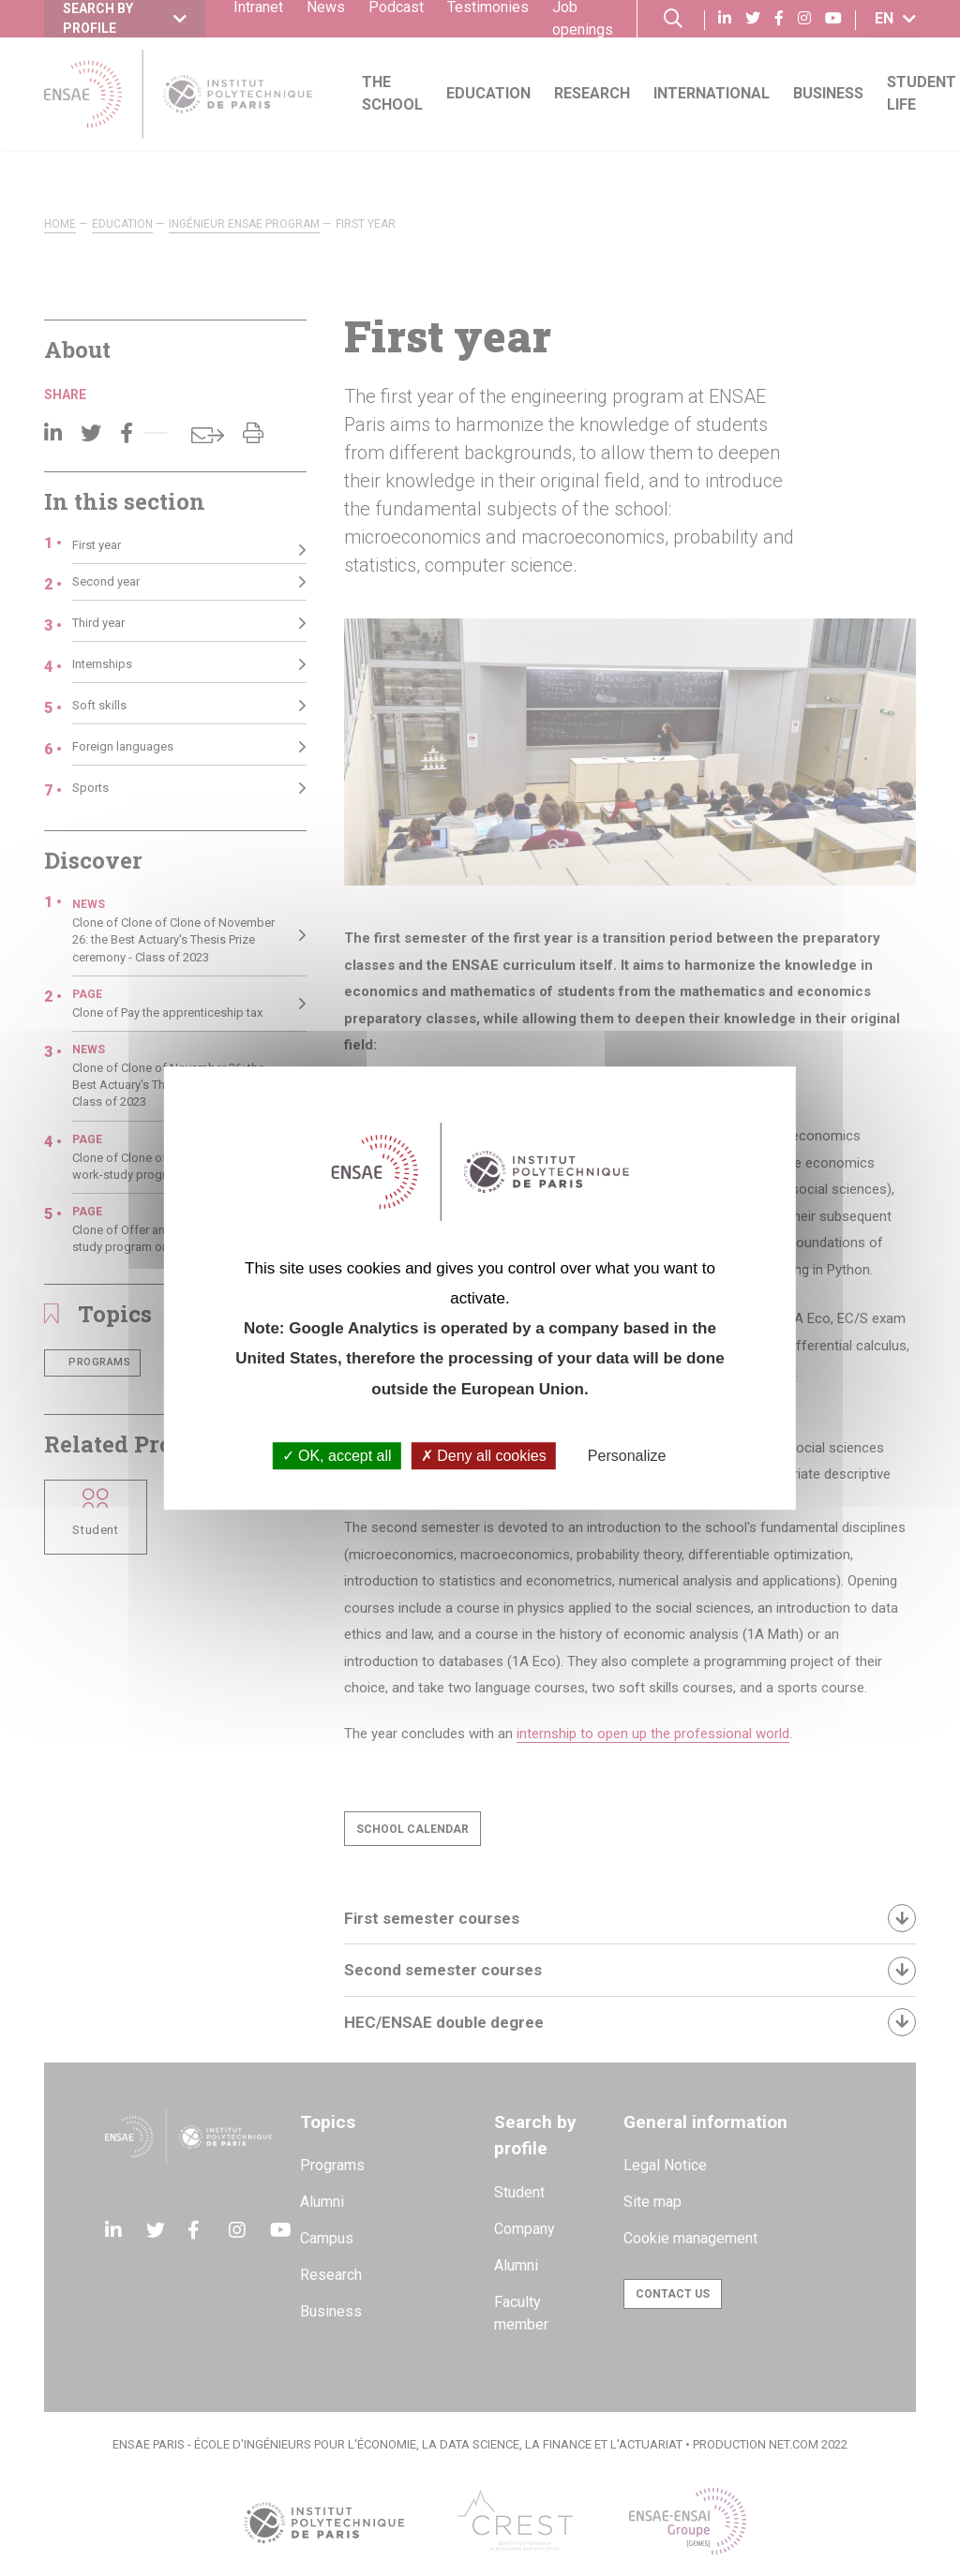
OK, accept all (337, 1456)
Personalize (627, 1456)
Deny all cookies (484, 1456)
